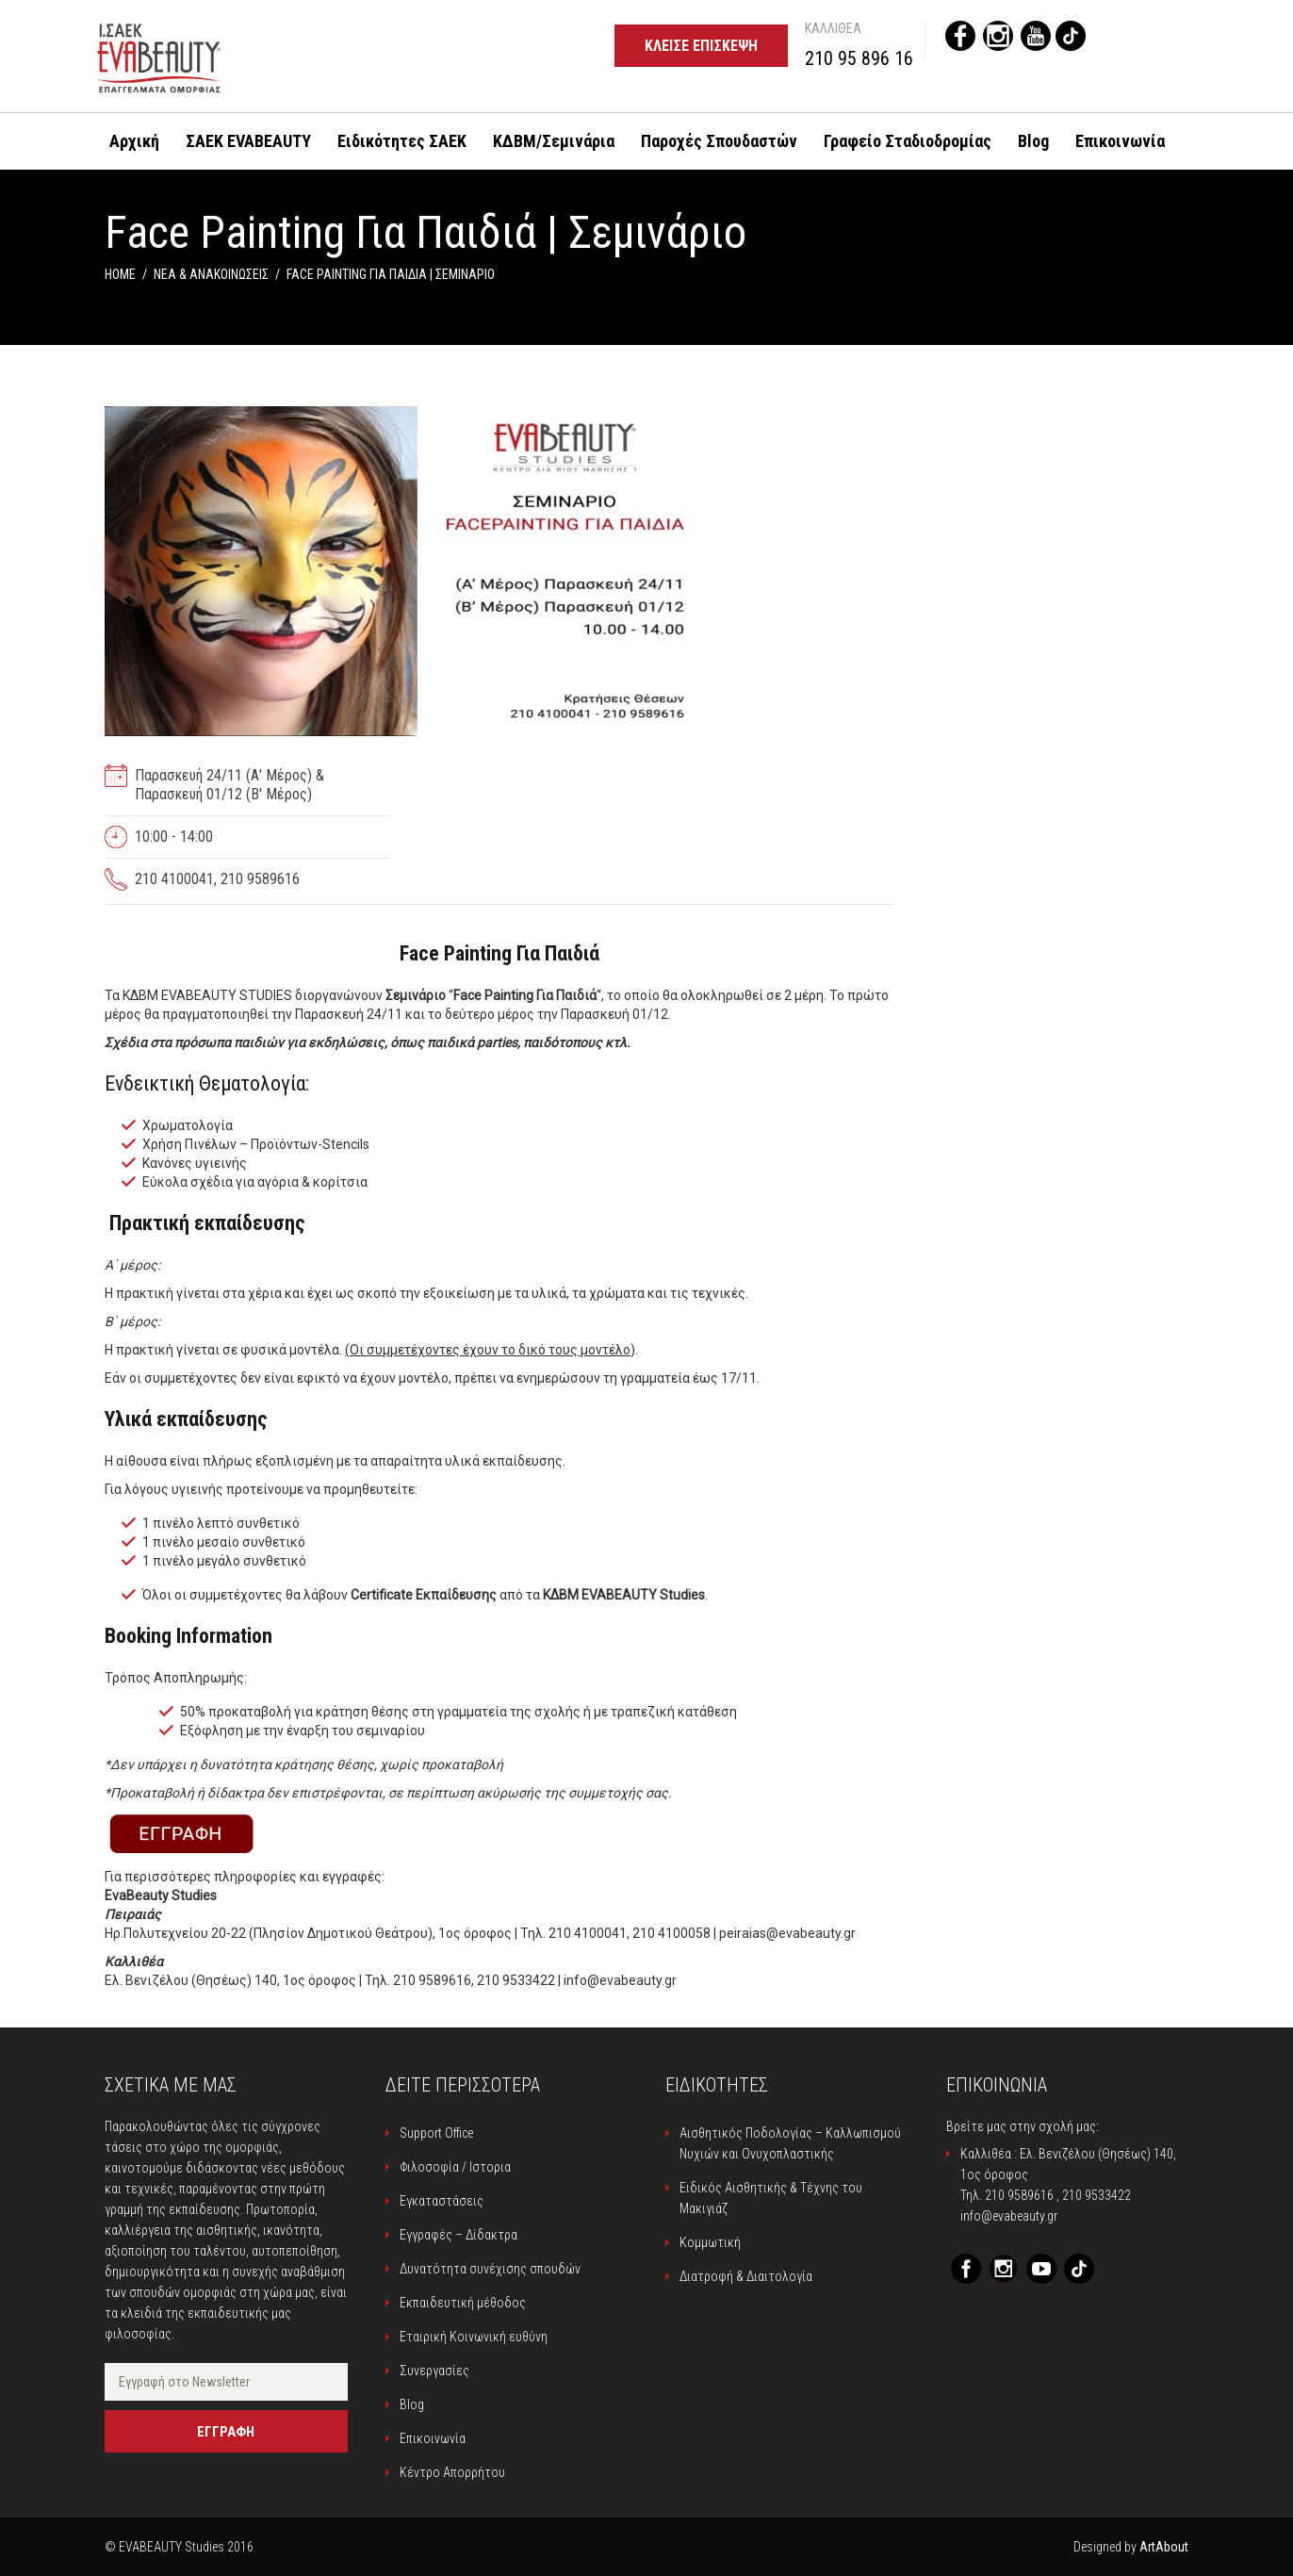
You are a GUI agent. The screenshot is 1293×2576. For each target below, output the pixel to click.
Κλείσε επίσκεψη (701, 46)
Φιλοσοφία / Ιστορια (455, 2166)
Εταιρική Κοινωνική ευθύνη (474, 2336)
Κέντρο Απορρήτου (452, 2472)
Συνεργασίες (434, 2370)
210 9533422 (1096, 2195)
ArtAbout (1163, 2546)
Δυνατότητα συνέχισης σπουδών (490, 2268)
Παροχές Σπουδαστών (719, 141)
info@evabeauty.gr (620, 1980)
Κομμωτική (710, 2242)
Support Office (436, 2133)
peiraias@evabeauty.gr (787, 1933)
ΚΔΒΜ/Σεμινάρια (553, 141)
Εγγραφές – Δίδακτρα (458, 2234)
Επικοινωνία (1120, 141)
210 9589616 (1019, 2195)
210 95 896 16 (859, 58)
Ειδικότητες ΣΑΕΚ (401, 141)
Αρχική (134, 141)
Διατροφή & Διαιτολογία (745, 2276)
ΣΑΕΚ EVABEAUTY (248, 141)
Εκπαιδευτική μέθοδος (463, 2302)
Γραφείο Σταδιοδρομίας (907, 141)
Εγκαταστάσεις (441, 2200)
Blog (1033, 141)
